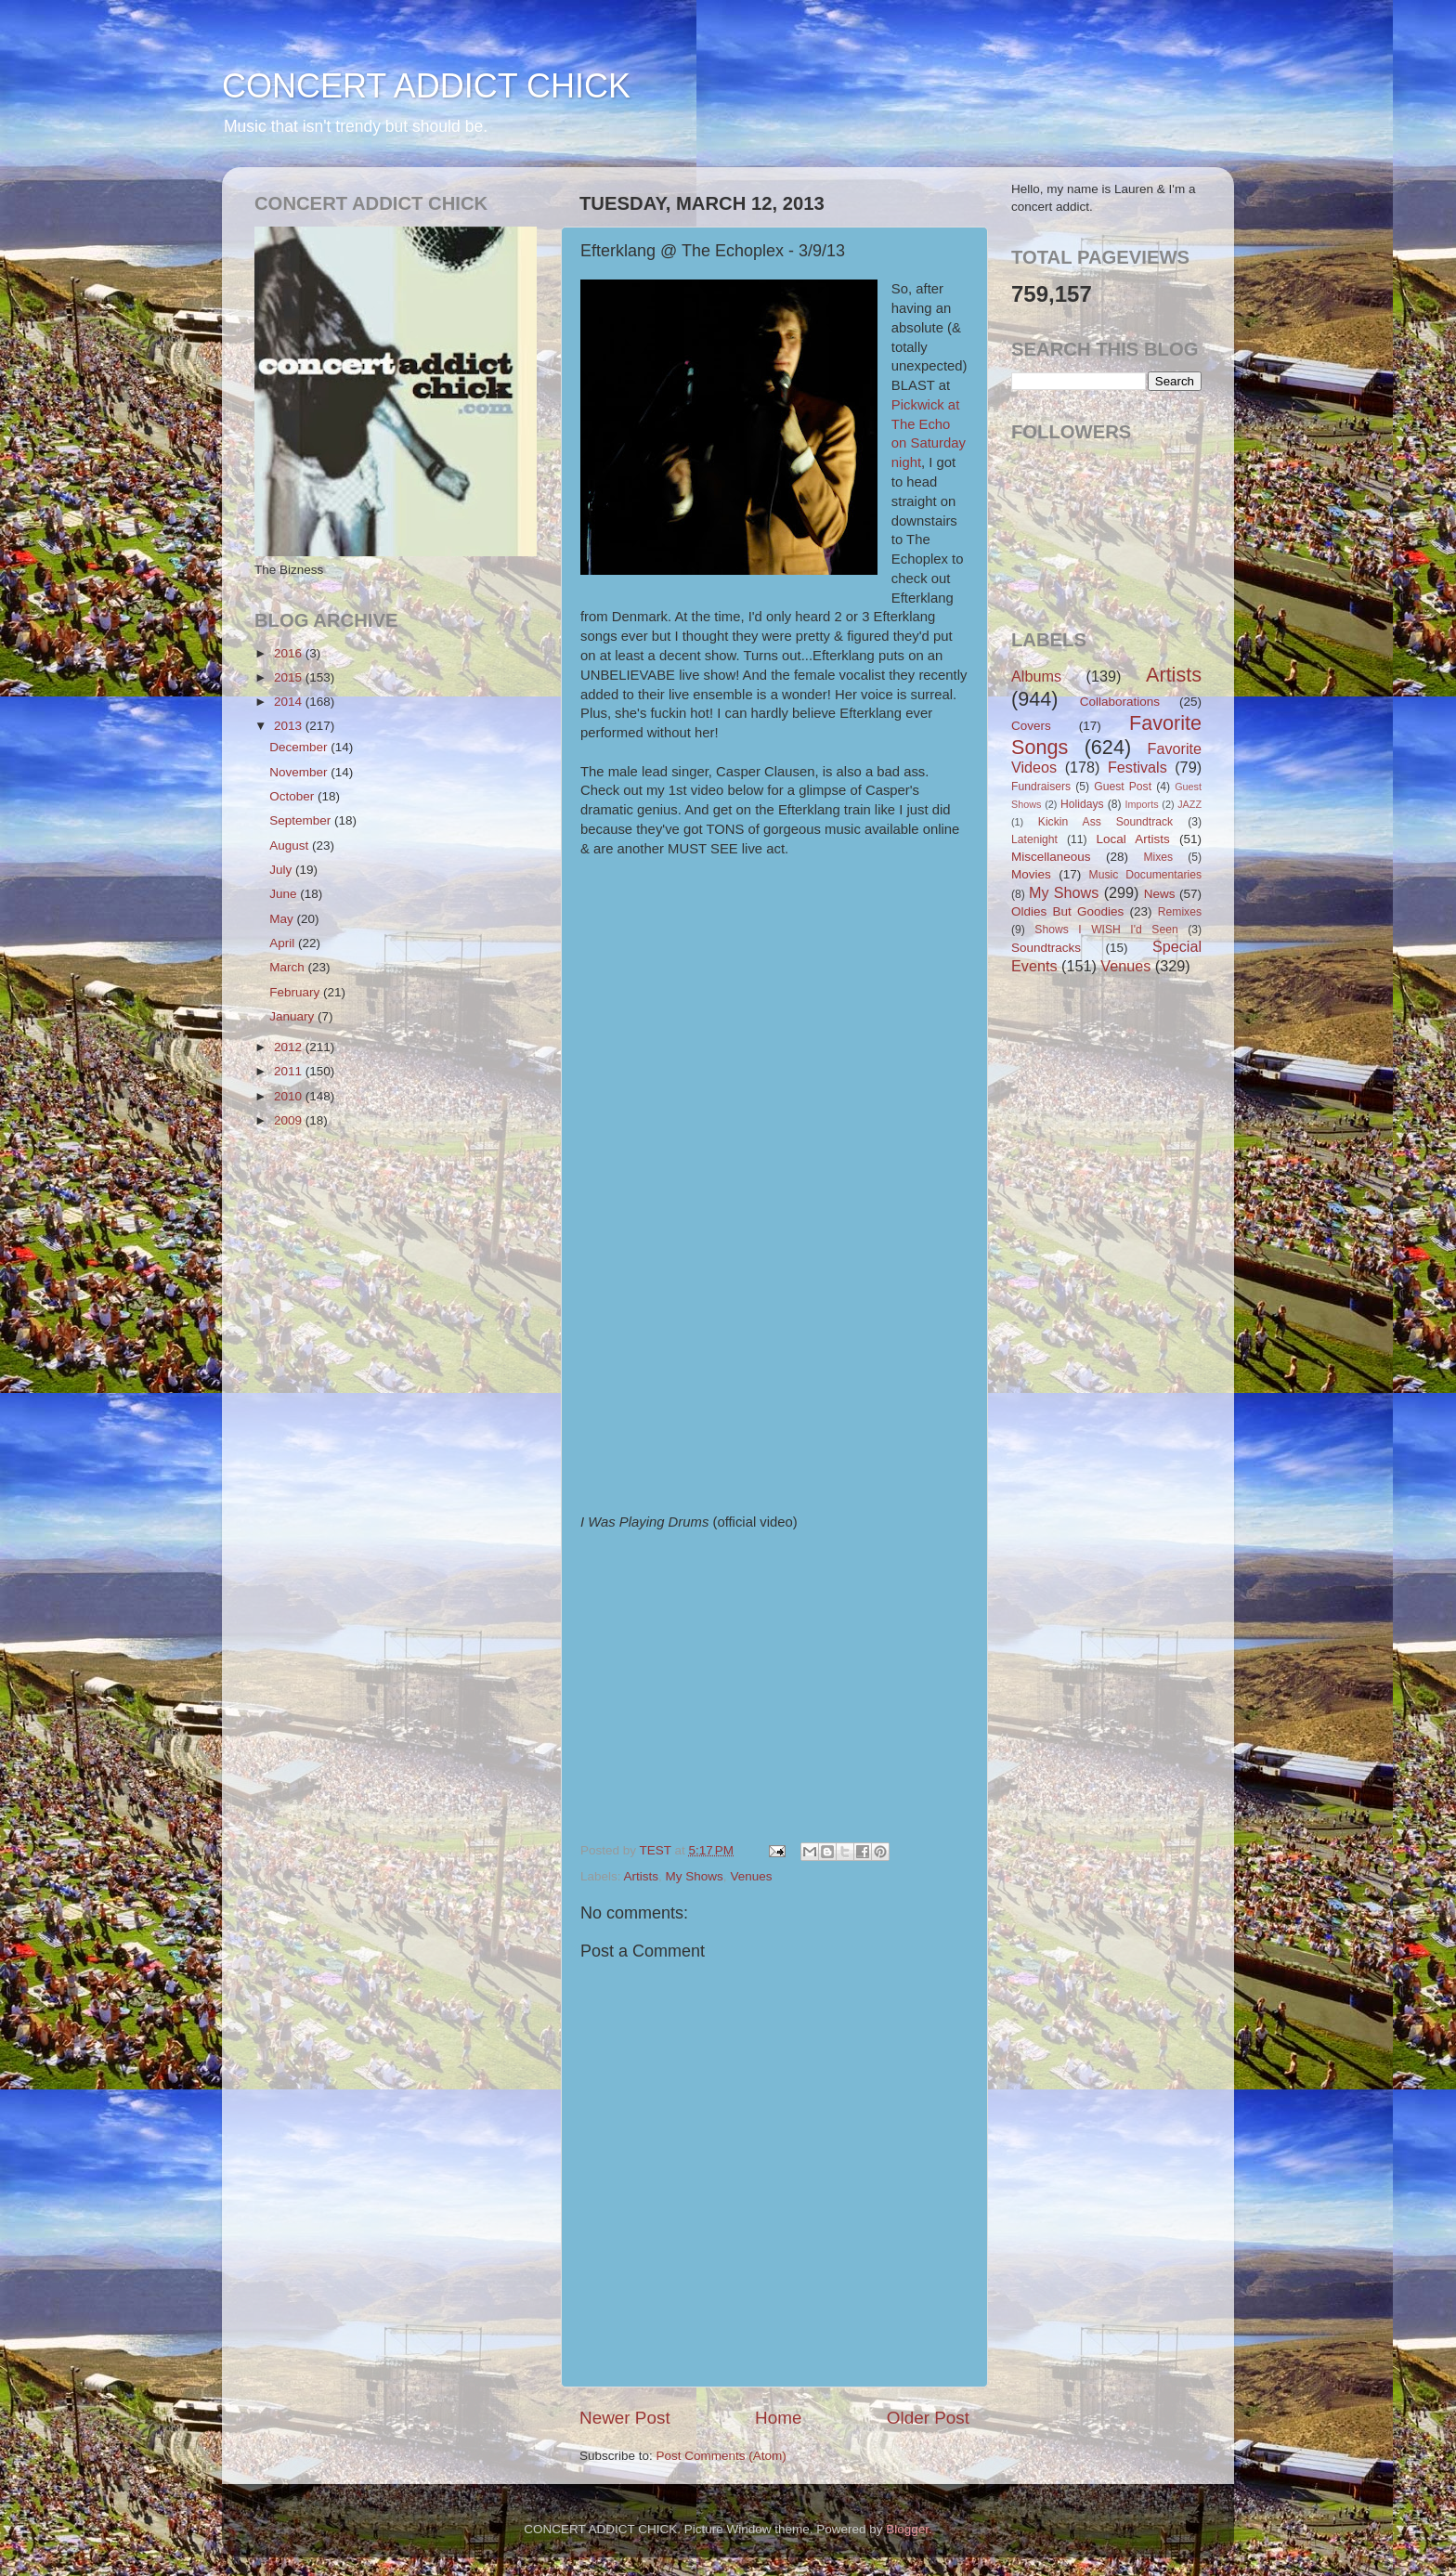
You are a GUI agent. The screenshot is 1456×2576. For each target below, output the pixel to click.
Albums (1036, 676)
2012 (290, 1047)
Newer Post (624, 2417)
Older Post (928, 2417)
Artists (641, 1876)
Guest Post (1122, 786)
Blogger (907, 2529)
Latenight (1034, 839)
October (293, 796)
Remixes (1180, 911)
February (296, 992)
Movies (1031, 874)
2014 (290, 702)
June (284, 894)
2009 (290, 1120)
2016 (290, 653)
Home (778, 2417)
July (282, 870)
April (283, 943)
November (300, 772)
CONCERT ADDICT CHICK (426, 86)
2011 (290, 1071)
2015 (290, 677)
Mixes (1158, 857)
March (288, 967)
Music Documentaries (1145, 874)
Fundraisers (1041, 786)
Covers (1031, 726)
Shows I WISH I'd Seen (1105, 929)
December (300, 747)
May (282, 919)
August (290, 845)
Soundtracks (1046, 948)
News (1160, 894)
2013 (290, 726)
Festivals (1137, 767)
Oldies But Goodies (1067, 911)
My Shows (694, 1876)
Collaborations (1120, 702)
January (293, 1016)
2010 (290, 1096)
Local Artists (1132, 839)
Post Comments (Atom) (721, 2456)
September (301, 820)
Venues (751, 1876)
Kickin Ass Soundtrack (1105, 821)
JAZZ (1189, 804)
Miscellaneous (1051, 857)
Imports (1142, 804)
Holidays (1082, 804)
